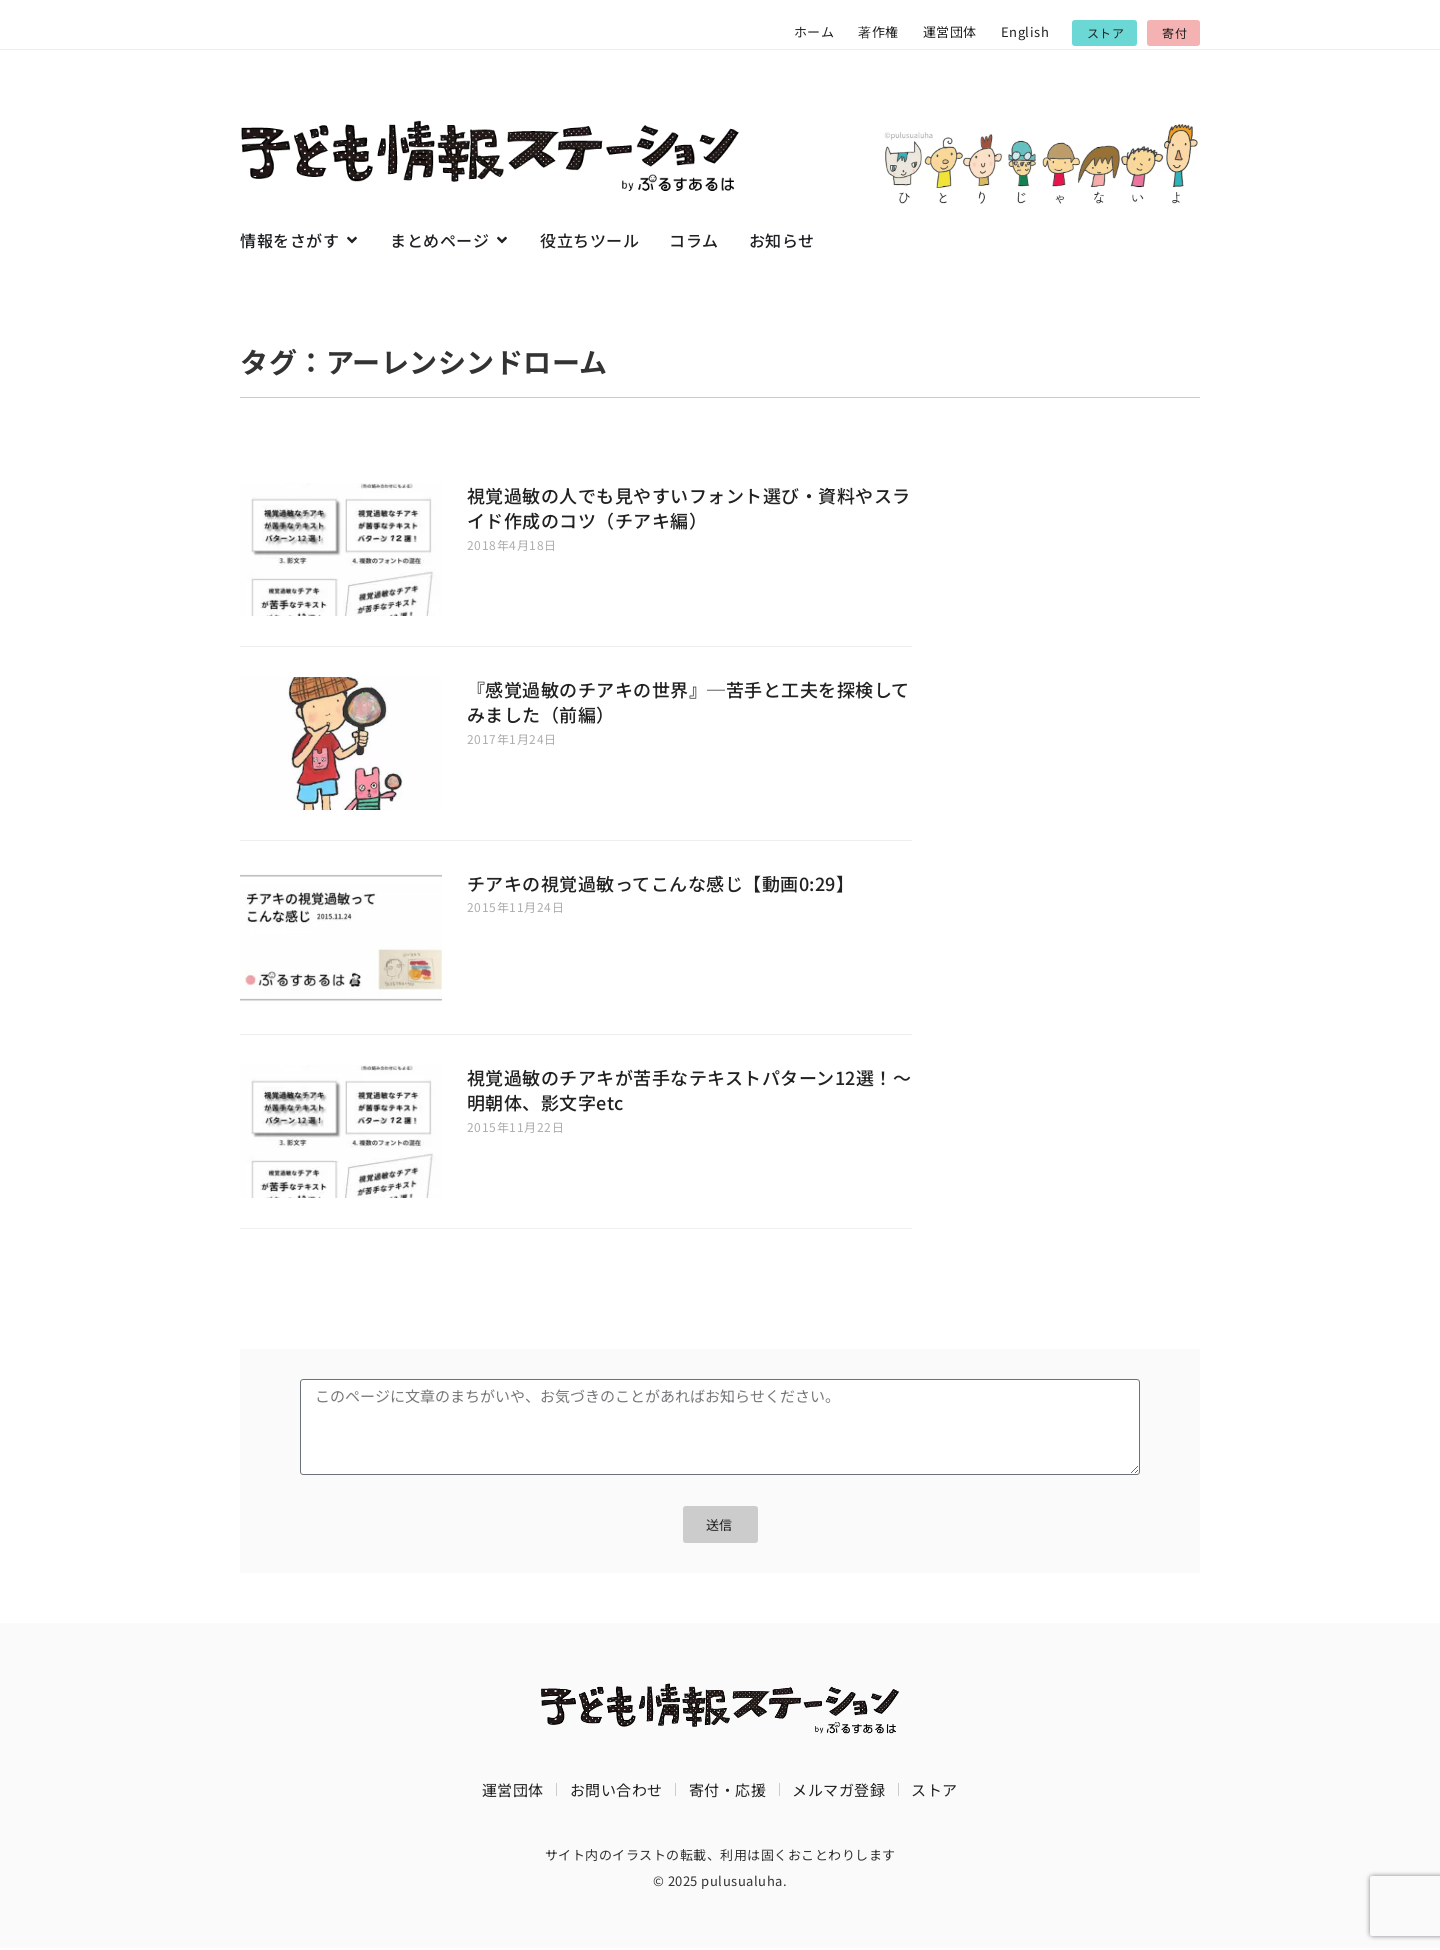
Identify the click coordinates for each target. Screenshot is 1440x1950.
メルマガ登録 (838, 1789)
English (1025, 31)
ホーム (814, 31)
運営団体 (950, 31)
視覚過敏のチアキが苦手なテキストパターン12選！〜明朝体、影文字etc (689, 1090)
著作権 (878, 31)
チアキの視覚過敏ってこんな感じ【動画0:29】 (661, 883)
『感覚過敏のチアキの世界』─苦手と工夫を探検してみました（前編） (688, 702)
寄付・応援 (728, 1789)
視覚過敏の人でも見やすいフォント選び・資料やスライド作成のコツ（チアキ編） (689, 508)
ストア (934, 1789)
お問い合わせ (616, 1789)
